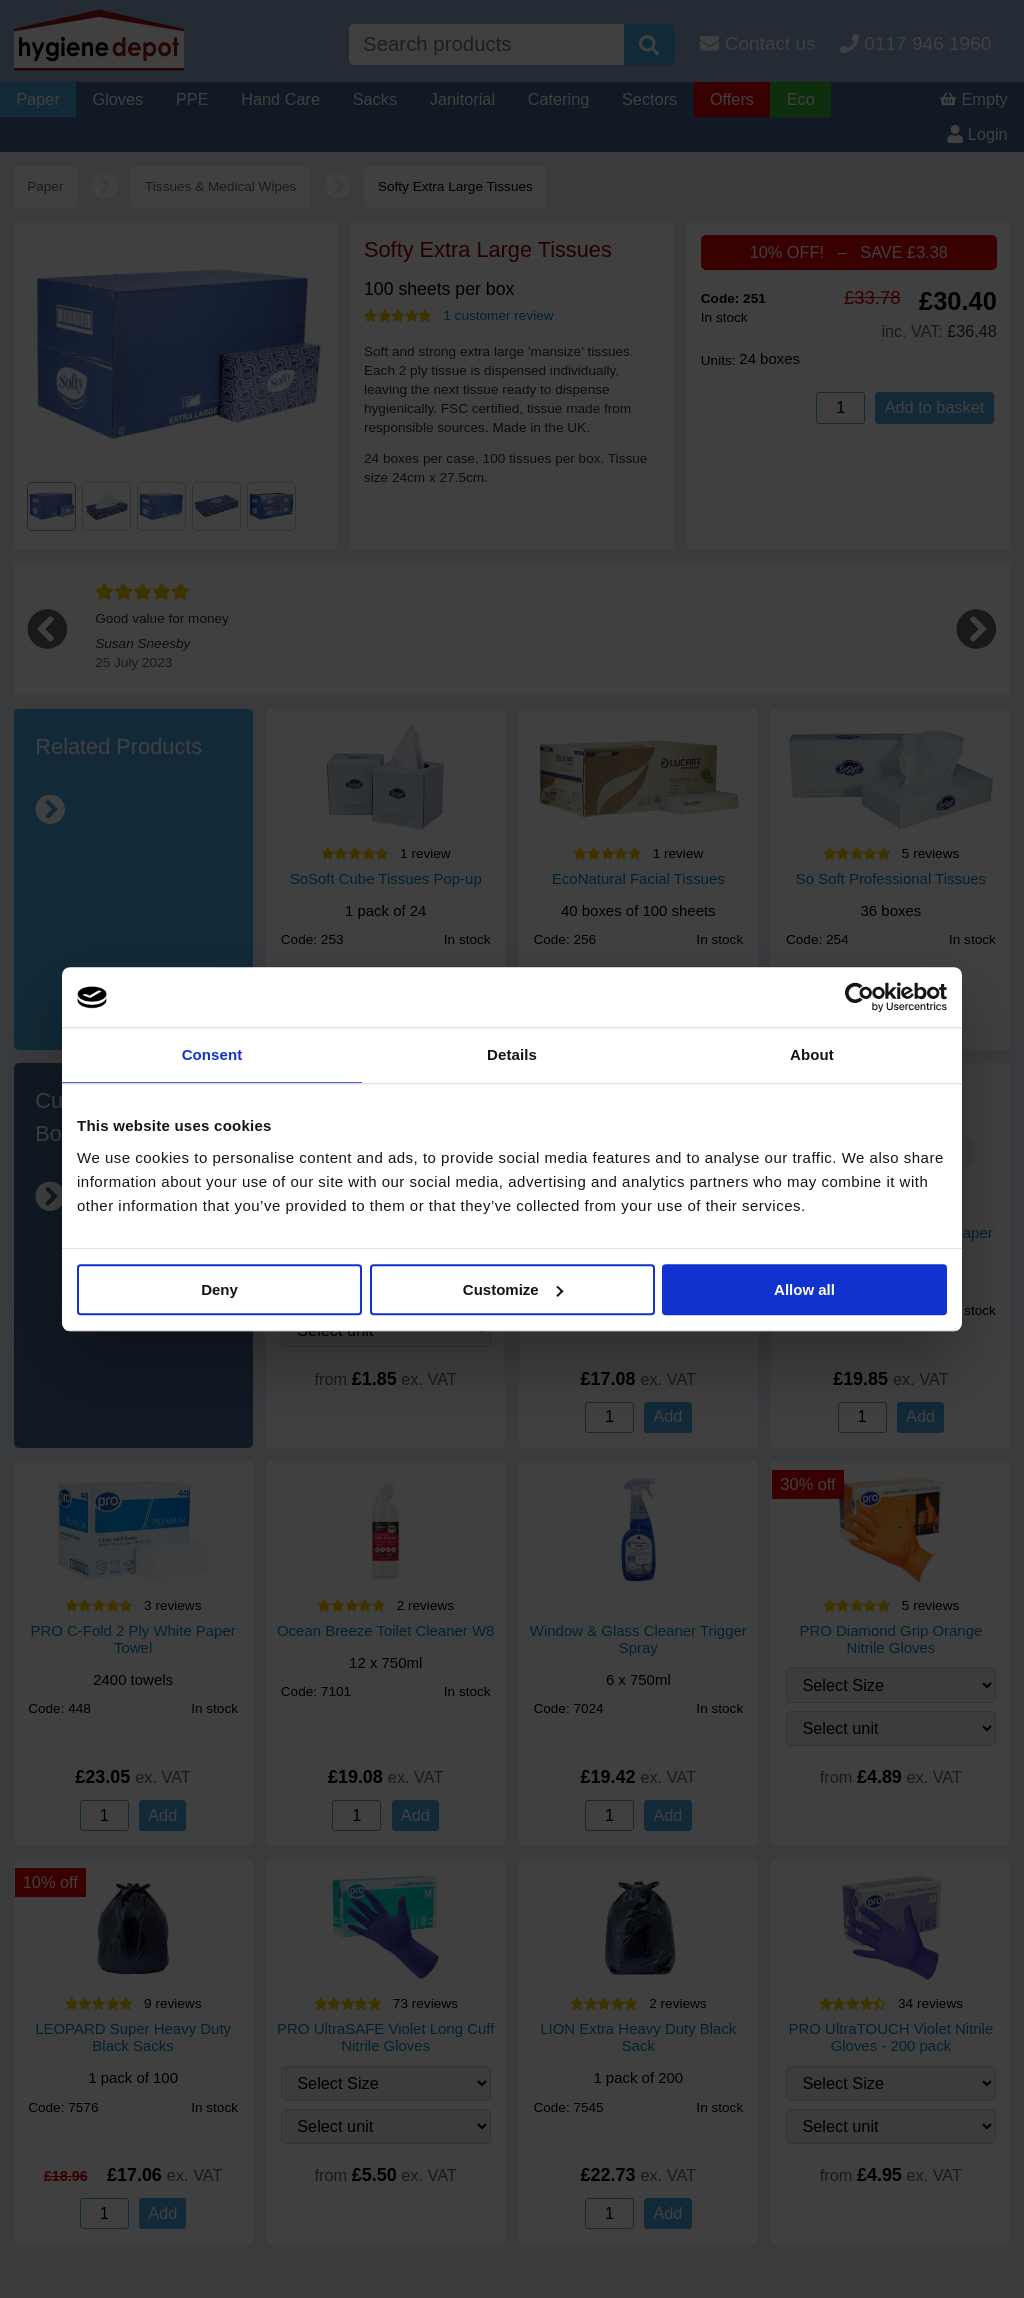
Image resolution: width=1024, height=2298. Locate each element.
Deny (219, 1289)
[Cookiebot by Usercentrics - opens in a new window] (859, 997)
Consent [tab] (212, 1054)
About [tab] (812, 1054)
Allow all (804, 1289)
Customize (513, 1289)
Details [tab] (512, 1054)
